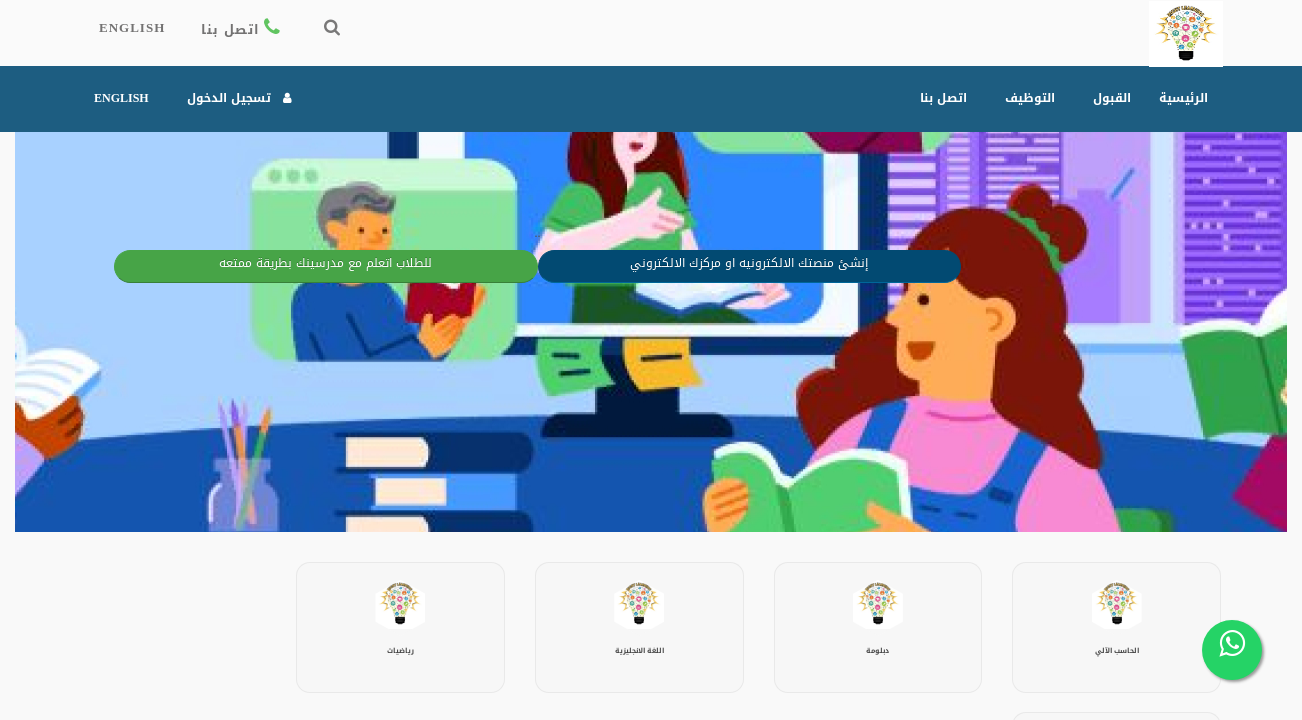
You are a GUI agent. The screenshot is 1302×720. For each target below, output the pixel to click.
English (132, 31)
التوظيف (1030, 98)
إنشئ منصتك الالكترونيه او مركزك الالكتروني (717, 264)
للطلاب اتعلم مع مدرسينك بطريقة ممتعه (292, 264)
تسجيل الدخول (241, 98)
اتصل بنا (243, 31)
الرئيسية (1183, 98)
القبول (1112, 98)
